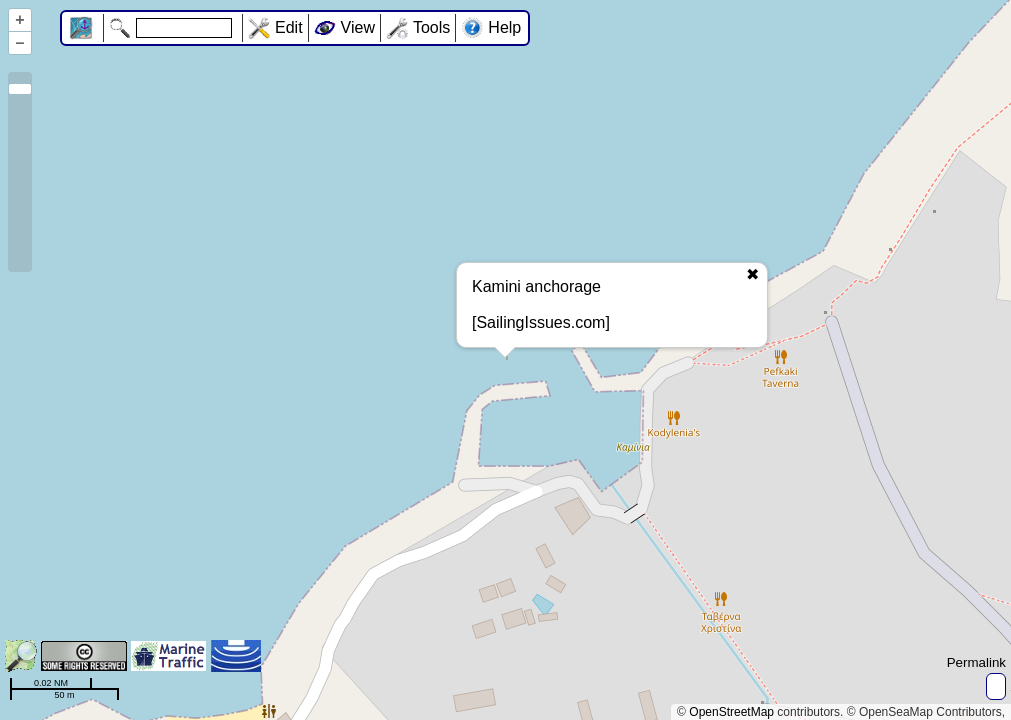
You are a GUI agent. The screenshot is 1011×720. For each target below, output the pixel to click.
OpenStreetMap (731, 712)
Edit (289, 27)
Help (504, 27)
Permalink (976, 662)
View (358, 27)
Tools (431, 27)
